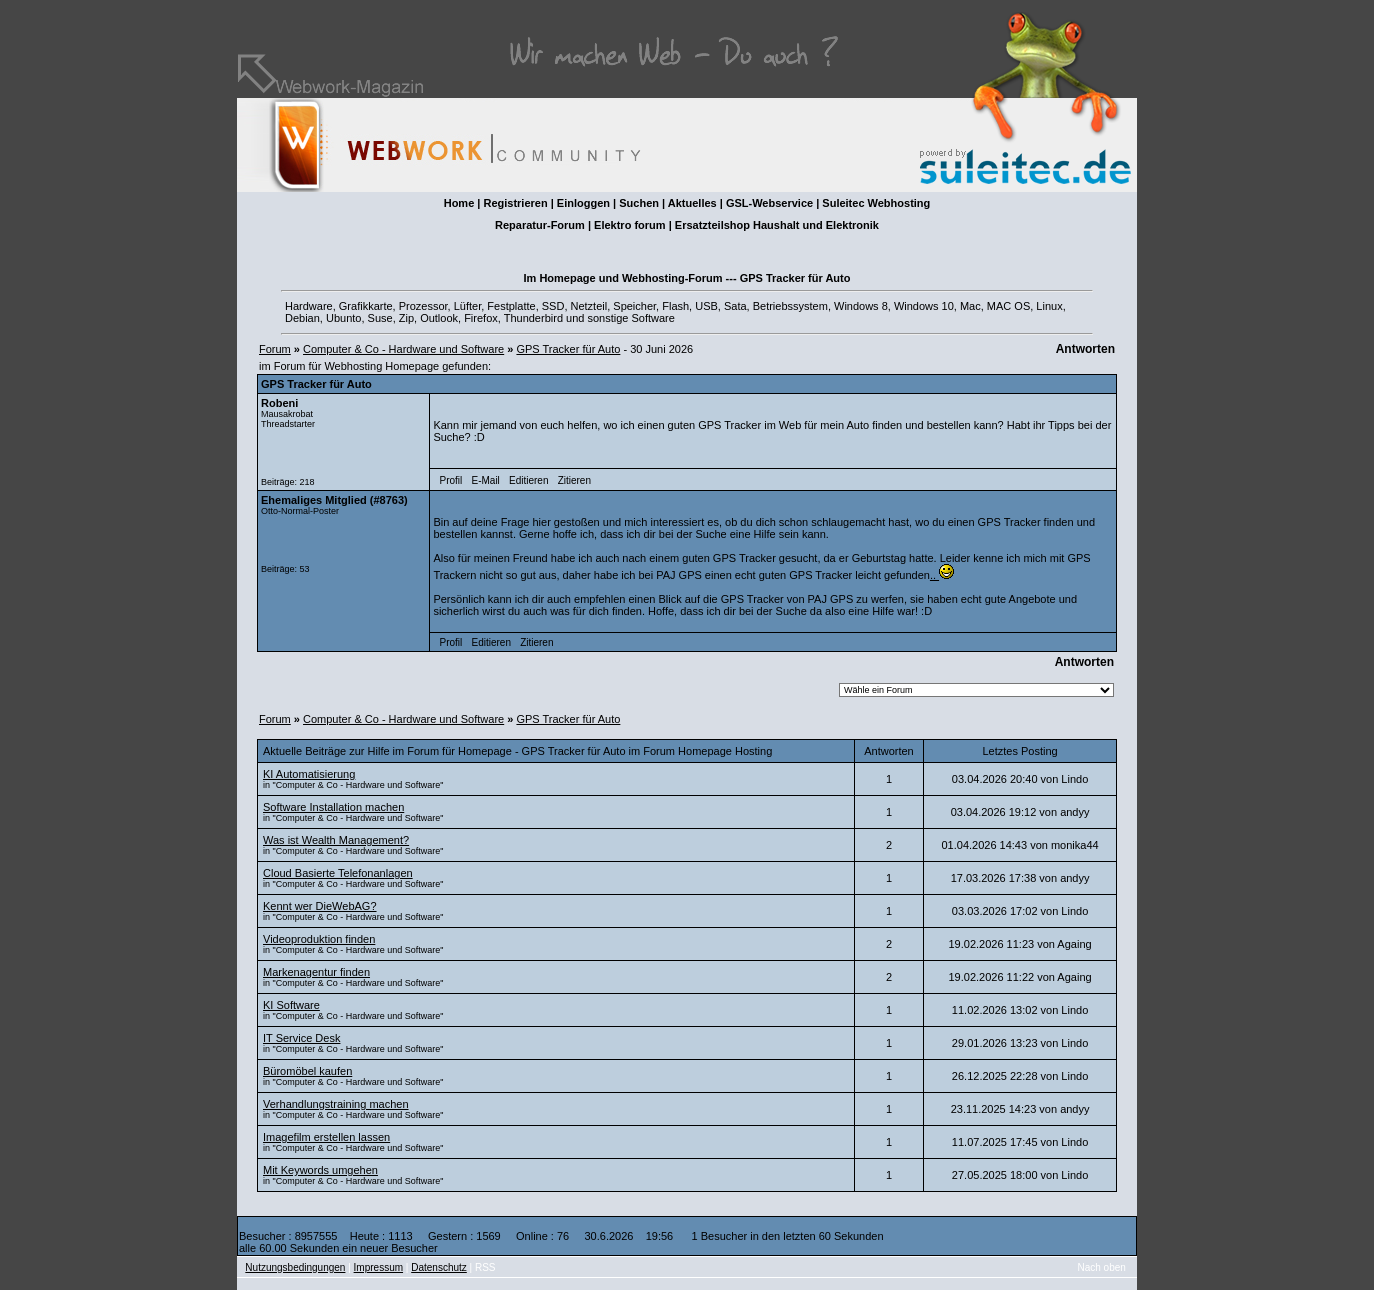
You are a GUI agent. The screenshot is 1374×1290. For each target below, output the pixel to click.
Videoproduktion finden (319, 939)
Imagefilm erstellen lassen (326, 1137)
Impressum (378, 1267)
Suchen (639, 203)
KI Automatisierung (309, 774)
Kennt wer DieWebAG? (320, 906)
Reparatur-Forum (540, 225)
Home (459, 203)
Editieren (528, 480)
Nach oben (1102, 1267)
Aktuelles (692, 203)
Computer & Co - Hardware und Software (403, 349)
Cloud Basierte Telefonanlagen (338, 873)
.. (942, 575)
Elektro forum (630, 225)
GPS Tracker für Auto (568, 349)
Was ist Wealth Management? (336, 840)
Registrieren (515, 203)
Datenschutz (439, 1267)
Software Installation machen (333, 807)
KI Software (291, 1005)
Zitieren (574, 480)
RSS (485, 1267)
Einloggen (583, 203)
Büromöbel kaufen (307, 1071)
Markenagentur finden (316, 972)
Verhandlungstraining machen (336, 1104)
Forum (275, 349)
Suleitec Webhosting (876, 203)
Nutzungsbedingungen (295, 1267)
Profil (451, 480)
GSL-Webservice (769, 203)
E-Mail (485, 480)
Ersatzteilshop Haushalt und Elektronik (777, 225)
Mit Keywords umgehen (320, 1170)
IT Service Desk (301, 1038)
